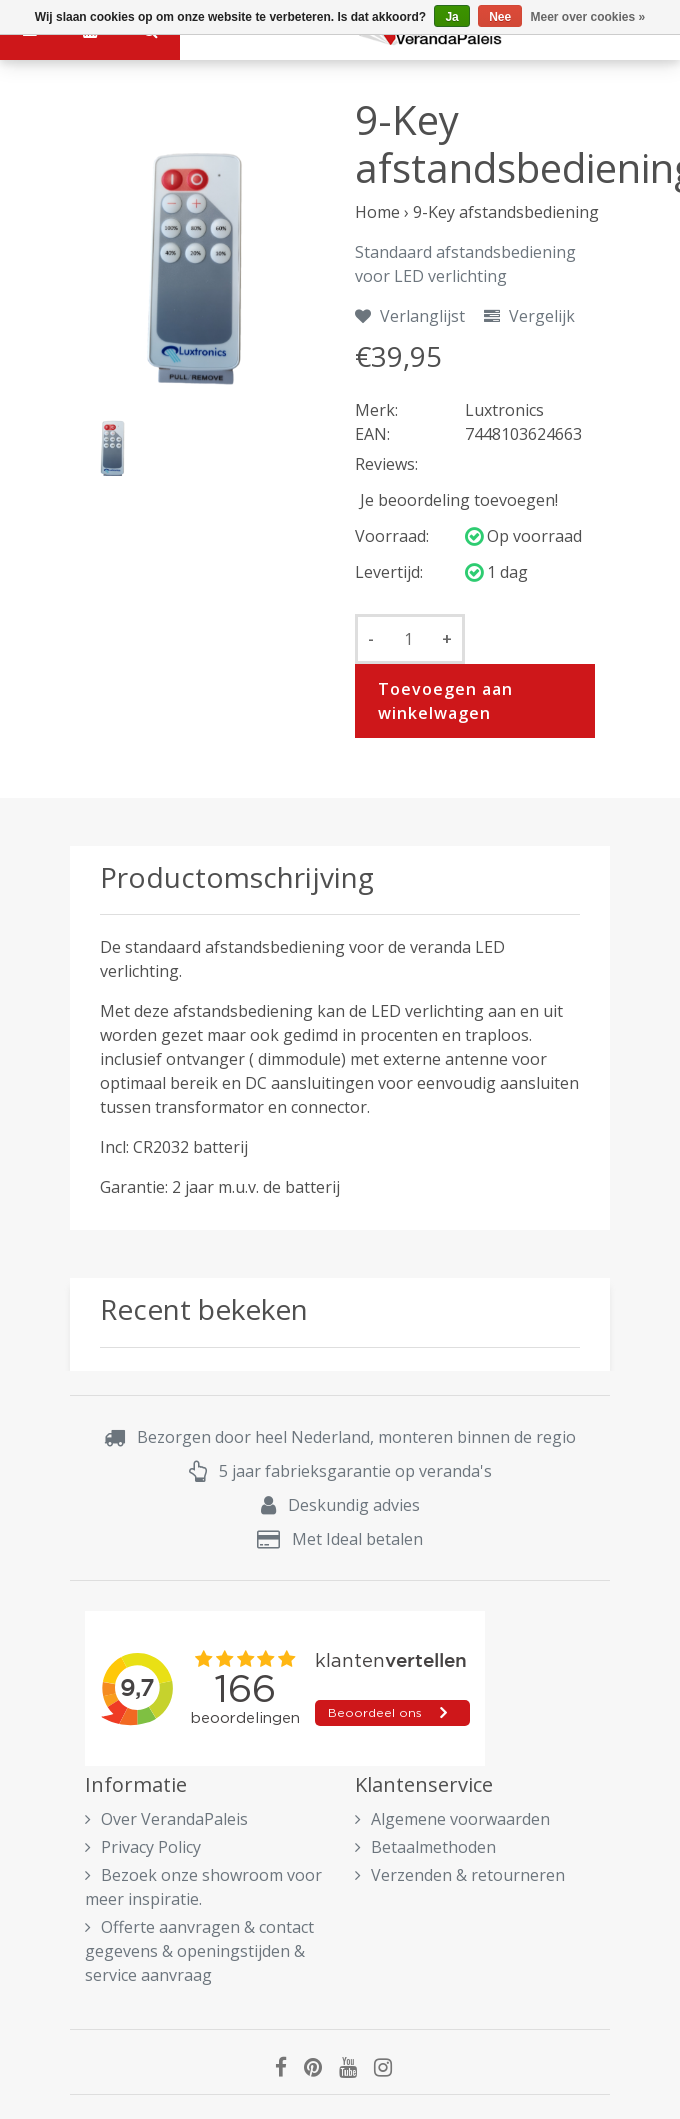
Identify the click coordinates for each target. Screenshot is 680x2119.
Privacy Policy (143, 1847)
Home (377, 212)
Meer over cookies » (588, 17)
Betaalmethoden (425, 1847)
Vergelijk (529, 316)
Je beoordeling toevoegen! (459, 500)
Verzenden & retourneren (460, 1875)
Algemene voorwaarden (452, 1819)
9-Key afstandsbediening (506, 212)
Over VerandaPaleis (166, 1819)
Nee (500, 17)
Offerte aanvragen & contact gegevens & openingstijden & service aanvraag (199, 1951)
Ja (451, 17)
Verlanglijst (410, 316)
